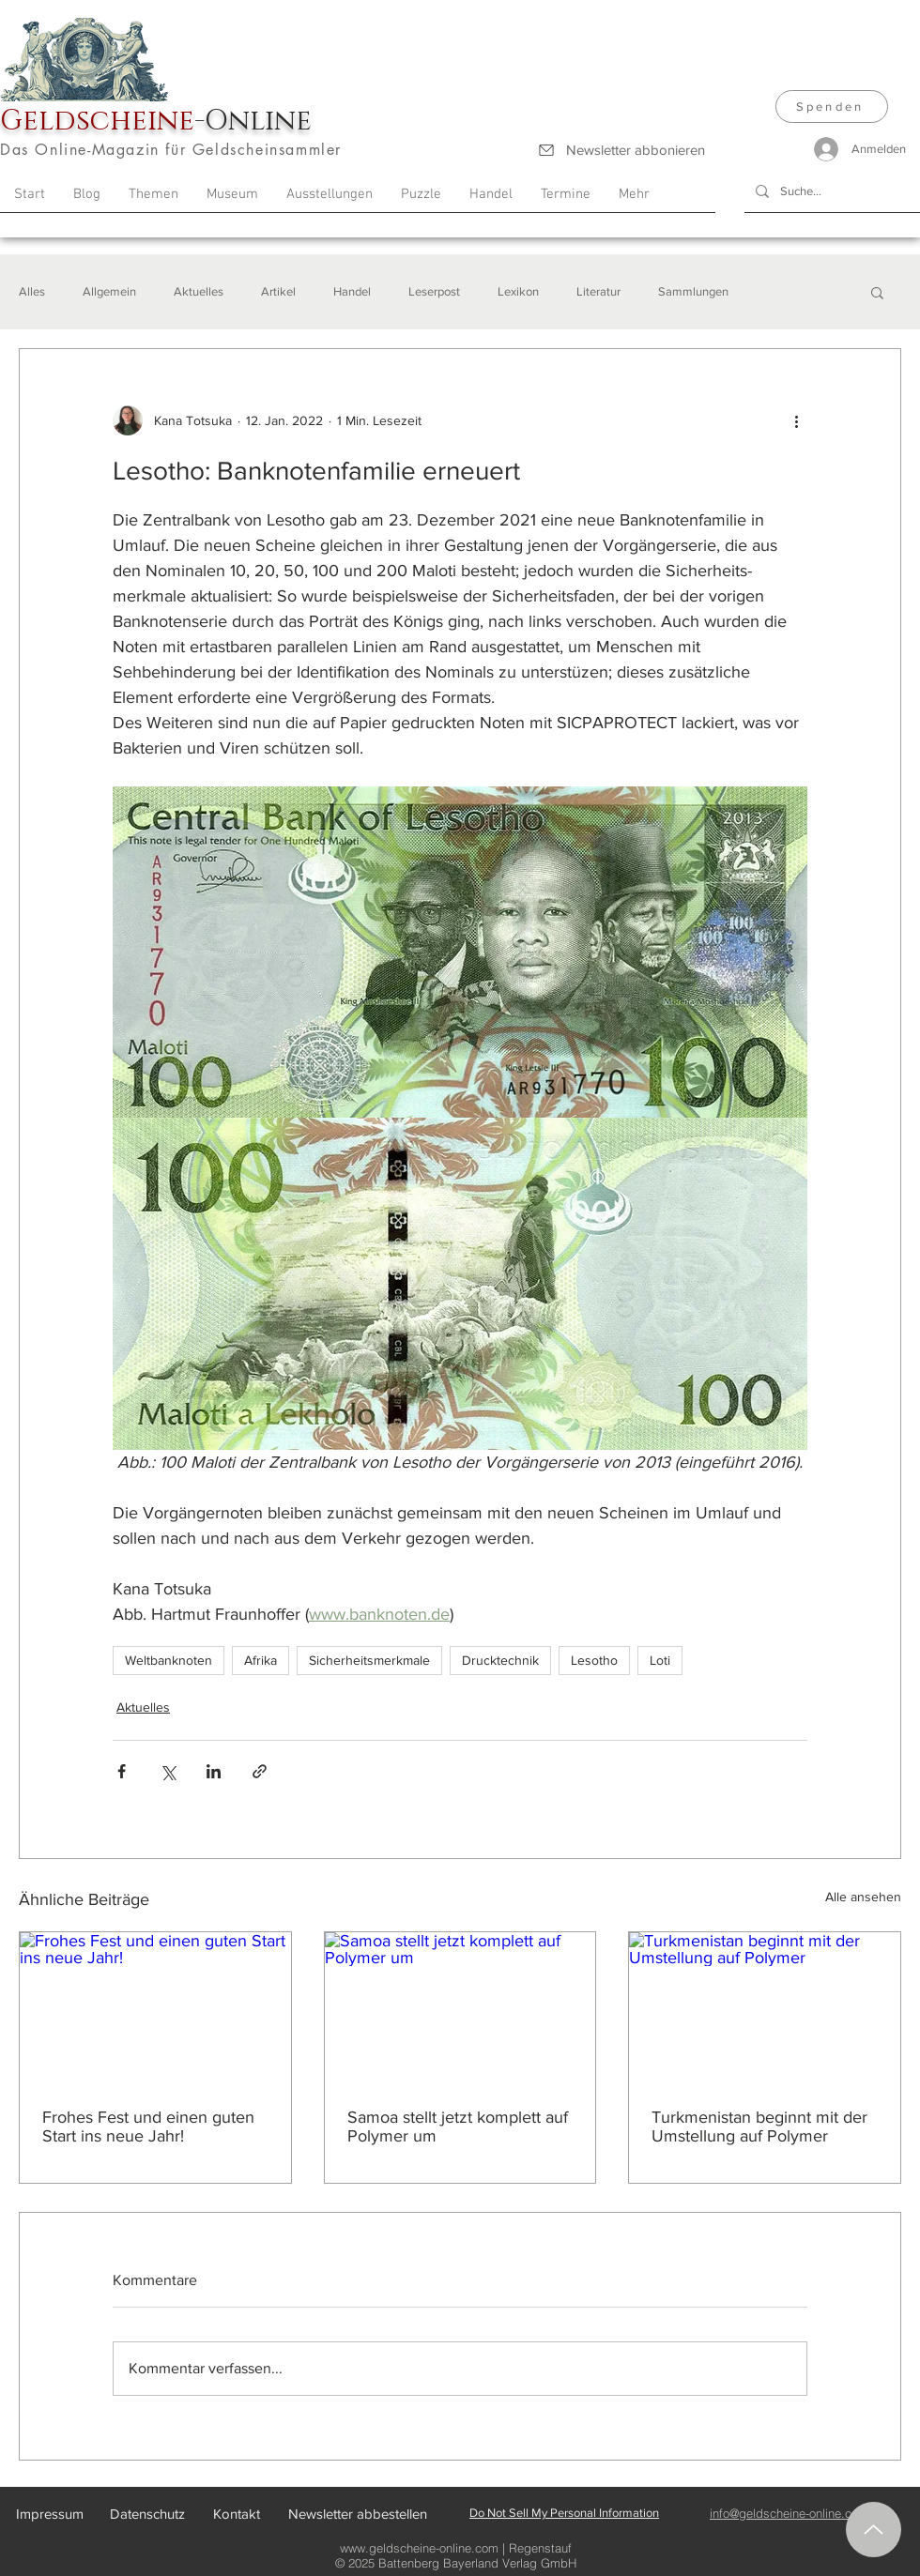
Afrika (260, 1660)
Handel (352, 291)
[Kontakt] (236, 2513)
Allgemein (109, 291)
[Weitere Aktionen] (796, 420)
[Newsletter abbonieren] (620, 149)
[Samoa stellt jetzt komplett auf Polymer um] (460, 2008)
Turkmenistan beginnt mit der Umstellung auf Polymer (759, 2126)
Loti (660, 1660)
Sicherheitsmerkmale (369, 1660)
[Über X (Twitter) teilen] (167, 1771)
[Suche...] (830, 191)
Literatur (598, 291)
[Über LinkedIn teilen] (213, 1771)
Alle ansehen (863, 1896)
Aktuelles (198, 291)
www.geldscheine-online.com (419, 2547)
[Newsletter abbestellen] (358, 2513)
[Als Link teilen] (259, 1771)
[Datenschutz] (147, 2513)
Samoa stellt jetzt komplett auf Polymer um (457, 2126)
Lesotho (594, 1660)
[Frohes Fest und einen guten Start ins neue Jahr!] (155, 2008)
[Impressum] (49, 2513)
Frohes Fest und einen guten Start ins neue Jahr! (148, 2126)
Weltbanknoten (168, 1660)
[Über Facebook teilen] (121, 1771)
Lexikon (518, 291)
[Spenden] (831, 106)
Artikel (278, 291)
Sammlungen (693, 291)
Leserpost (434, 291)
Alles (32, 291)
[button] (877, 291)
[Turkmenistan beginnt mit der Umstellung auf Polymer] (764, 2008)
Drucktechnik (500, 1660)
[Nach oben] (873, 2529)
